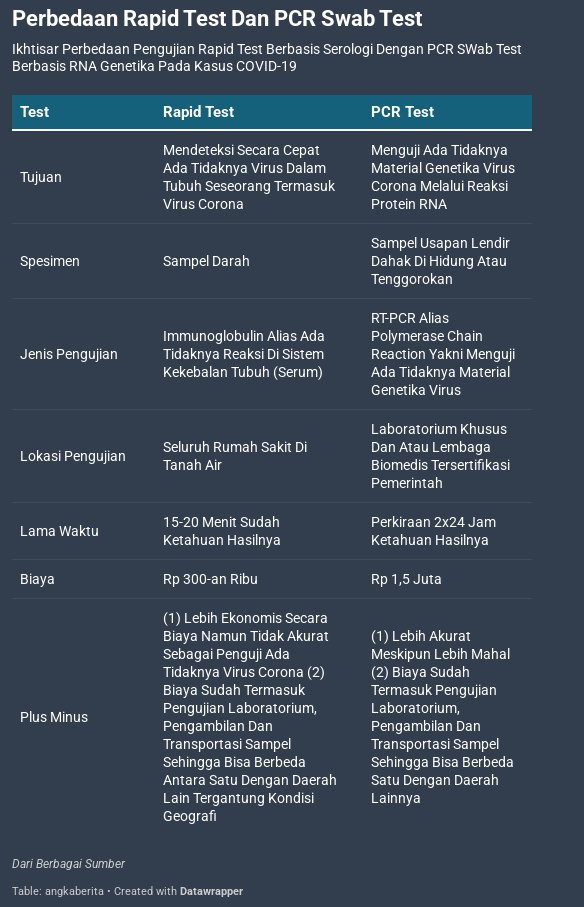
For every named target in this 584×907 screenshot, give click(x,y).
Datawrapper (211, 891)
